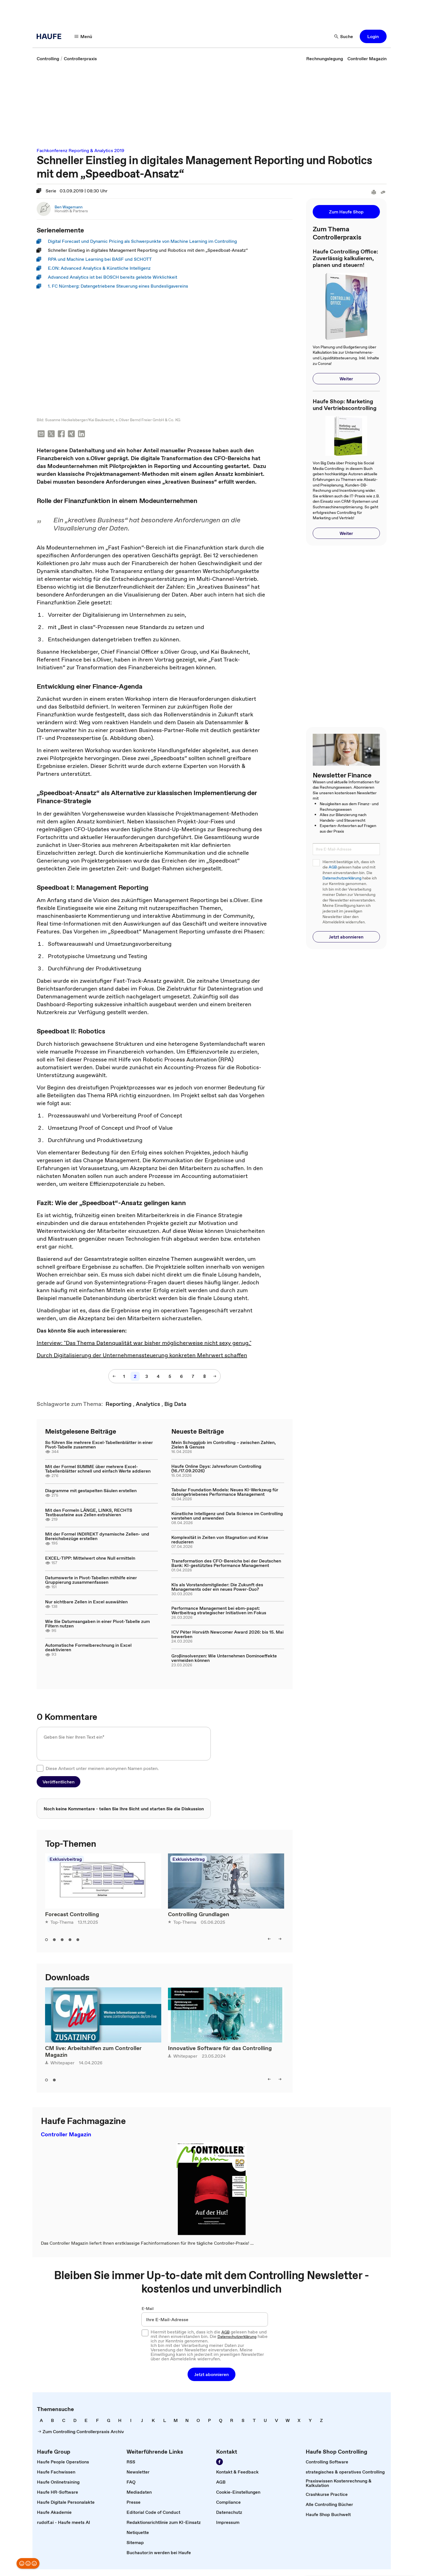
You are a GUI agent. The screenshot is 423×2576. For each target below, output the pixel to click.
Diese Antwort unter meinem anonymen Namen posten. (102, 1769)
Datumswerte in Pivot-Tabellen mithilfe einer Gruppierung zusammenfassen (91, 1580)
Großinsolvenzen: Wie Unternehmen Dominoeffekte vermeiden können (224, 1658)
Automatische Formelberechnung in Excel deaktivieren (88, 1647)
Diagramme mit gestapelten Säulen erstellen (91, 1491)
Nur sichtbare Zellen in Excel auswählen (86, 1602)
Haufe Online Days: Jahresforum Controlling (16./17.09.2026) (216, 1468)
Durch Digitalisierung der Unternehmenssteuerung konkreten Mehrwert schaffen (142, 1356)
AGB (333, 867)
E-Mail (148, 2309)
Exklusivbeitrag (66, 1859)
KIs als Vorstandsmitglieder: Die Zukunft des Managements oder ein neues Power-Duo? (217, 1587)
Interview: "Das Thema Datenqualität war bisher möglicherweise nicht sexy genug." (144, 1343)
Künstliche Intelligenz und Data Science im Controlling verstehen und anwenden (227, 1516)
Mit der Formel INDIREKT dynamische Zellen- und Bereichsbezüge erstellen (97, 1536)
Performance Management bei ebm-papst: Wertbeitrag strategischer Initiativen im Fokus (218, 1610)
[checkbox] (40, 1769)
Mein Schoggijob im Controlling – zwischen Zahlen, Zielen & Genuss (223, 1445)
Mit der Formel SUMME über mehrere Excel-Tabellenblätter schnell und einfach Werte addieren (98, 1469)
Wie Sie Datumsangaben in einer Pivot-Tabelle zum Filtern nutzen (97, 1624)
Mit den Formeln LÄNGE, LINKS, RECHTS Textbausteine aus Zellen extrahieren (88, 1512)
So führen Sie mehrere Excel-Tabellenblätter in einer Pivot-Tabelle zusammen (99, 1445)
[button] (83, 36)
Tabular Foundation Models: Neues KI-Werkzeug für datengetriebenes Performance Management (224, 1492)
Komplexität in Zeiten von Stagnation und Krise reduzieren (219, 1540)
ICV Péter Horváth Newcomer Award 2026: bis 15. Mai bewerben (227, 1634)
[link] (48, 58)
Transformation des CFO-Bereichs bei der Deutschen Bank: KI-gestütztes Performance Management (226, 1563)
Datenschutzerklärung (341, 878)
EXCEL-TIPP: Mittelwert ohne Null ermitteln (90, 1558)
